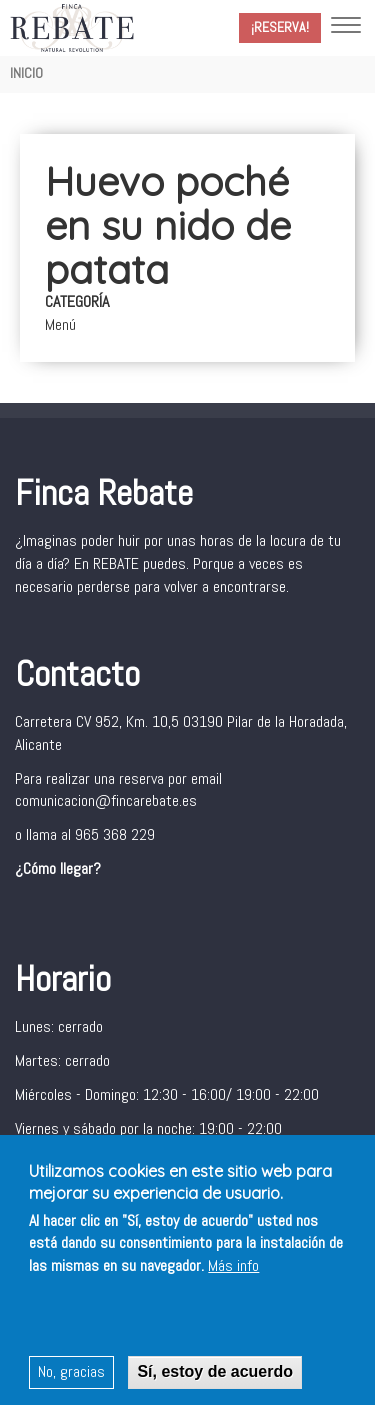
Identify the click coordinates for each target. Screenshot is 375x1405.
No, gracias (71, 1373)
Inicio (26, 73)
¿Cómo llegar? (58, 868)
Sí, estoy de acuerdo (215, 1373)
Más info (233, 1268)
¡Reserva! (280, 27)
